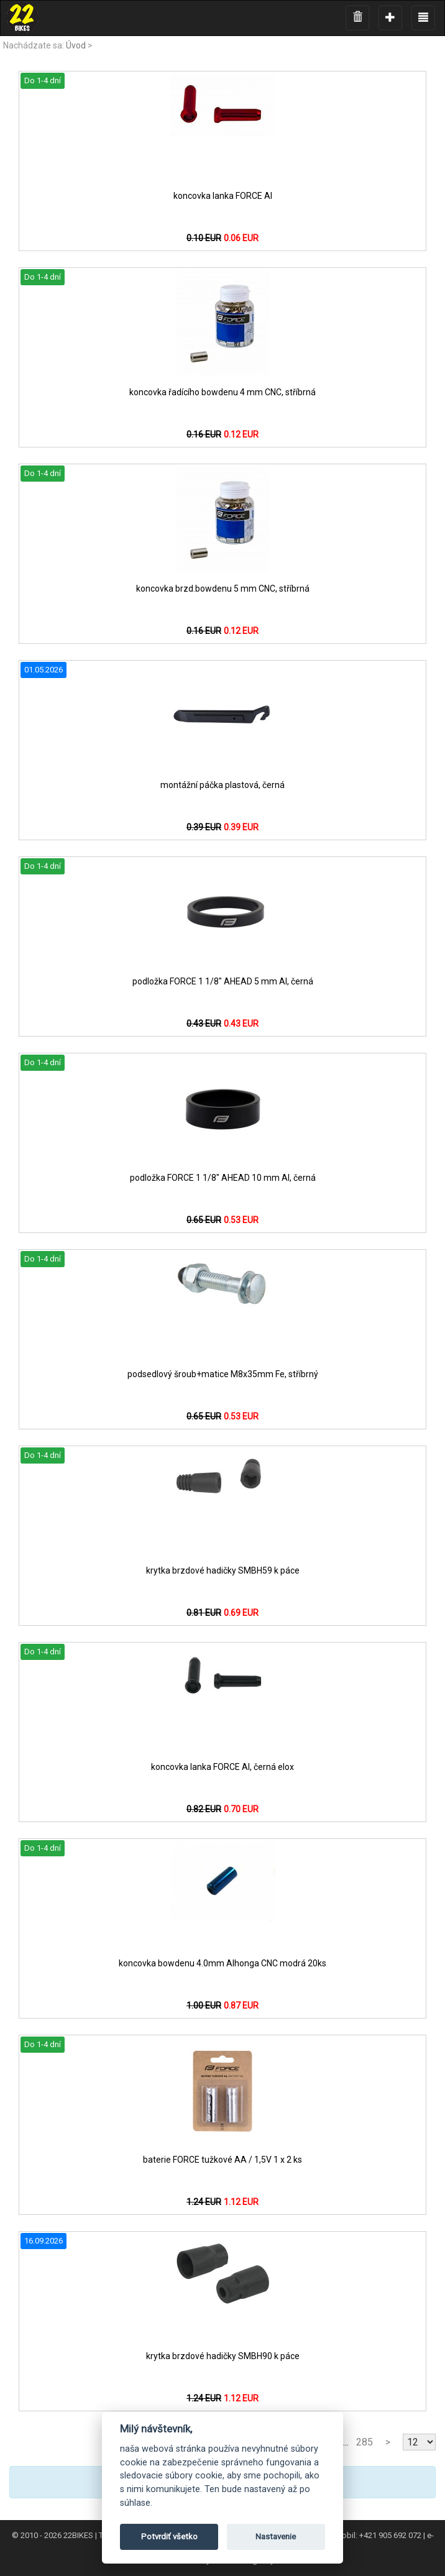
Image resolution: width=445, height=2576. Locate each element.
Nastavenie (275, 2536)
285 (364, 2442)
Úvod (76, 45)
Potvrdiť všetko (169, 2536)
